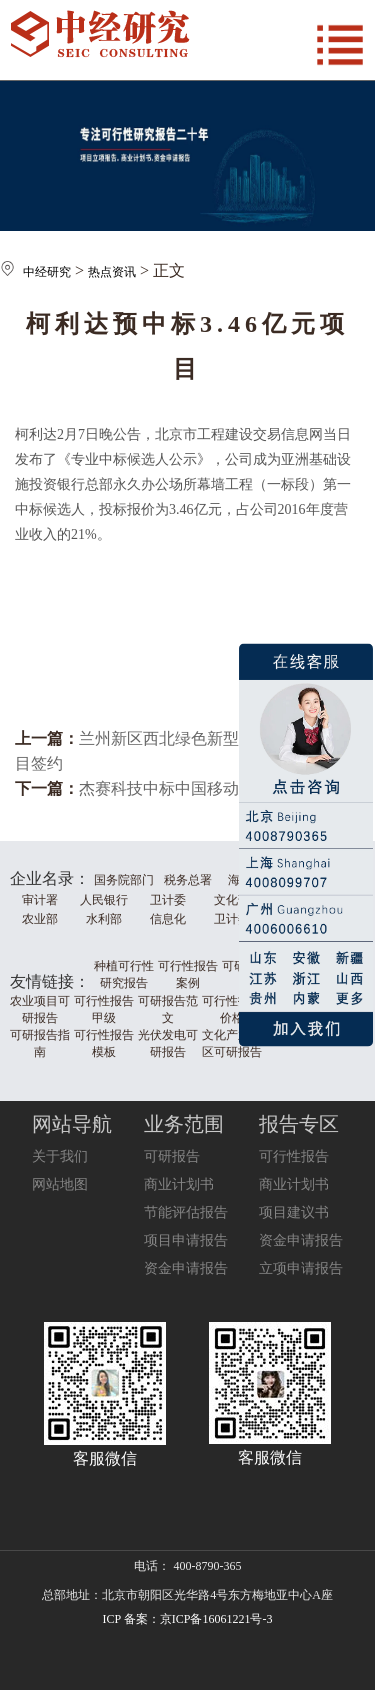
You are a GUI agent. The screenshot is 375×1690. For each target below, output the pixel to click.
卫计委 (168, 900)
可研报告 (172, 1156)
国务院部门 (124, 880)
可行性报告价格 (232, 1009)
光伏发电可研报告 (168, 1043)
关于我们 (60, 1156)
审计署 (40, 900)
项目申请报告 (186, 1240)
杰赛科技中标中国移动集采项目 (191, 788)
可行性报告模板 (104, 1043)
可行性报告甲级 (104, 1009)
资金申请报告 (186, 1268)
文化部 (232, 900)
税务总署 (188, 880)
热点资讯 (112, 272)
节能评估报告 (186, 1212)
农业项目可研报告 (40, 1009)
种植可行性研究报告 (124, 974)
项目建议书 (294, 1212)
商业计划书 (179, 1184)
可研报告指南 (40, 1043)
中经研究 (47, 272)
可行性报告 (294, 1156)
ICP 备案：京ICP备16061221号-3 (188, 1619)
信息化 (168, 919)
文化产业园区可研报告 (232, 1043)
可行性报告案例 (188, 974)
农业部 (40, 919)
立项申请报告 (301, 1268)
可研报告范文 (168, 1009)
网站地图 (60, 1184)
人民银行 (104, 900)
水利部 (104, 919)
